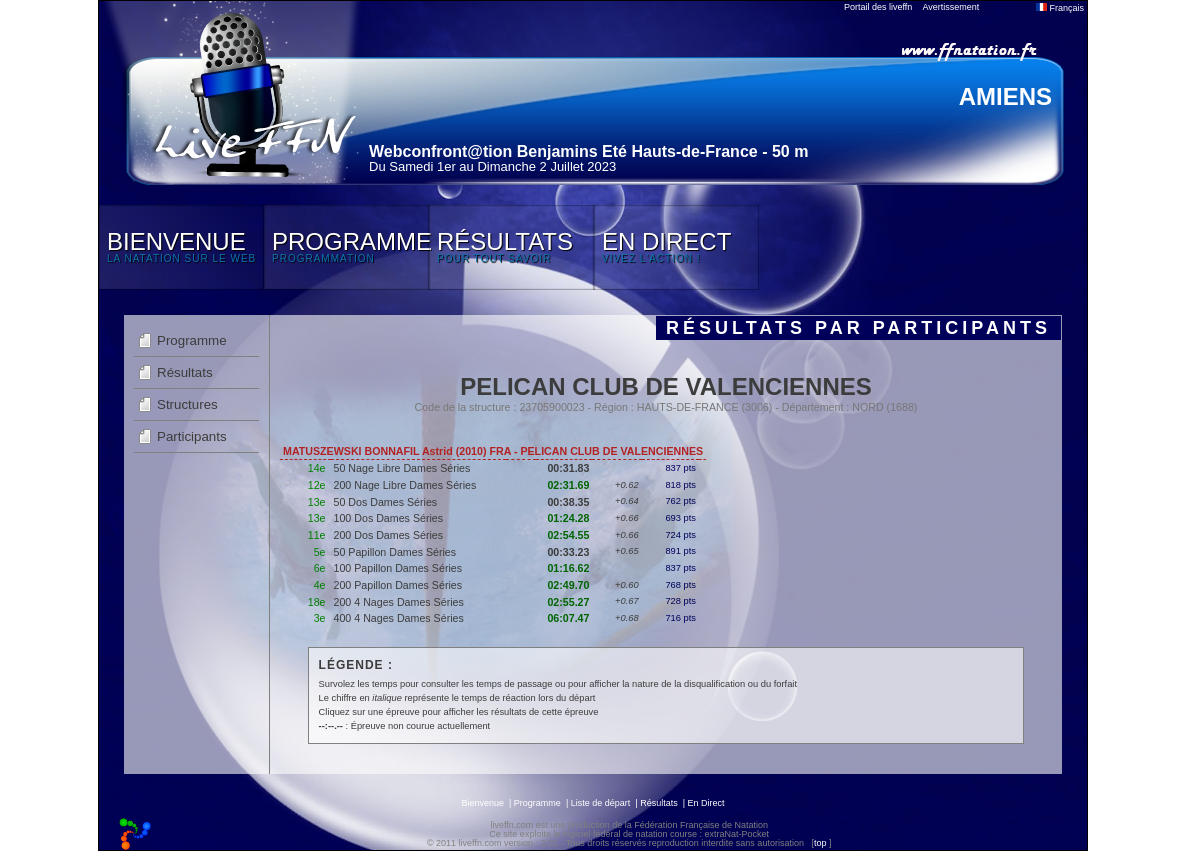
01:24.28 (568, 518)
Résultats (185, 372)
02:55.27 (568, 602)
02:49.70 (568, 585)
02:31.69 (568, 485)
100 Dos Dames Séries (389, 518)
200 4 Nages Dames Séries (399, 602)
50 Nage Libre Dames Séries (402, 468)
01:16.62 (568, 568)
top (820, 843)
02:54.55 (568, 535)
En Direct (706, 803)
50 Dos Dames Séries (386, 502)
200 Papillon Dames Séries (398, 585)
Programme (192, 340)
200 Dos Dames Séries (389, 535)
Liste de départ (601, 803)
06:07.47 (568, 618)
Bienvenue (482, 803)
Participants (192, 436)
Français (1060, 8)
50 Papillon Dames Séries (395, 552)
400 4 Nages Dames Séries (399, 618)
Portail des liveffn (878, 7)
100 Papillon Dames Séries (398, 568)
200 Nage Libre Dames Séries (405, 485)
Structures (187, 404)
